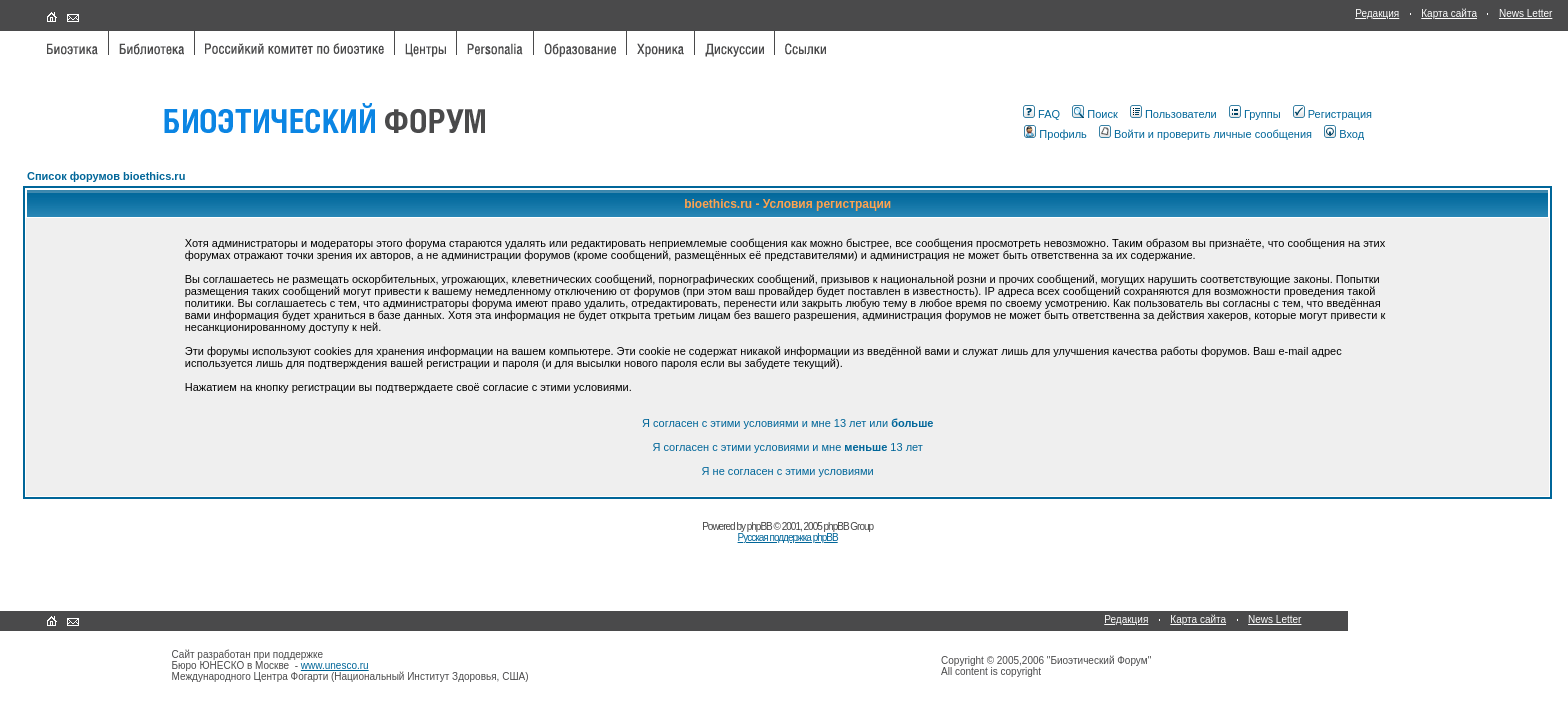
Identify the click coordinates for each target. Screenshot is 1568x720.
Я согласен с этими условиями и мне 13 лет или (788, 423)
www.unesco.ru (335, 665)
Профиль (1055, 134)
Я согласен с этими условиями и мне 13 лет (787, 447)
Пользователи (1173, 114)
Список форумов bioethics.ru (106, 176)
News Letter (1525, 13)
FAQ (1041, 114)
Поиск (1094, 114)
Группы (1255, 114)
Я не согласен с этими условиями (788, 471)
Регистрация (1332, 114)
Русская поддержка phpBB (788, 537)
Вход (1344, 134)
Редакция (1377, 13)
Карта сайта (1449, 13)
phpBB (759, 526)
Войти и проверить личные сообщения (1205, 134)
